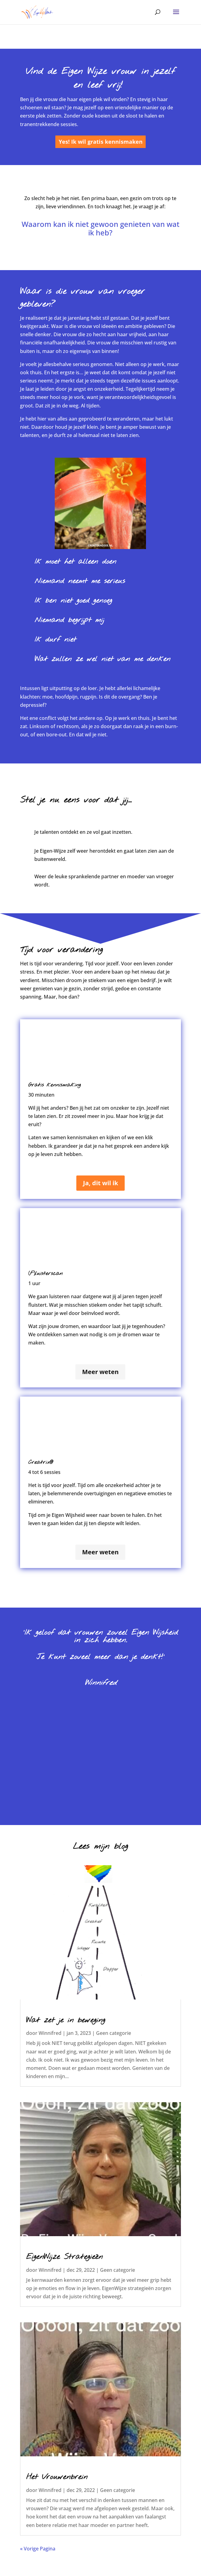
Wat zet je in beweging (65, 2020)
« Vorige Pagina (37, 2548)
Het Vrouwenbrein (57, 2477)
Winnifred (50, 2033)
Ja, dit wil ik (100, 1183)
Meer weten (100, 1372)
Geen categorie (113, 2033)
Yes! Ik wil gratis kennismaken (101, 141)
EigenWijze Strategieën (64, 2257)
